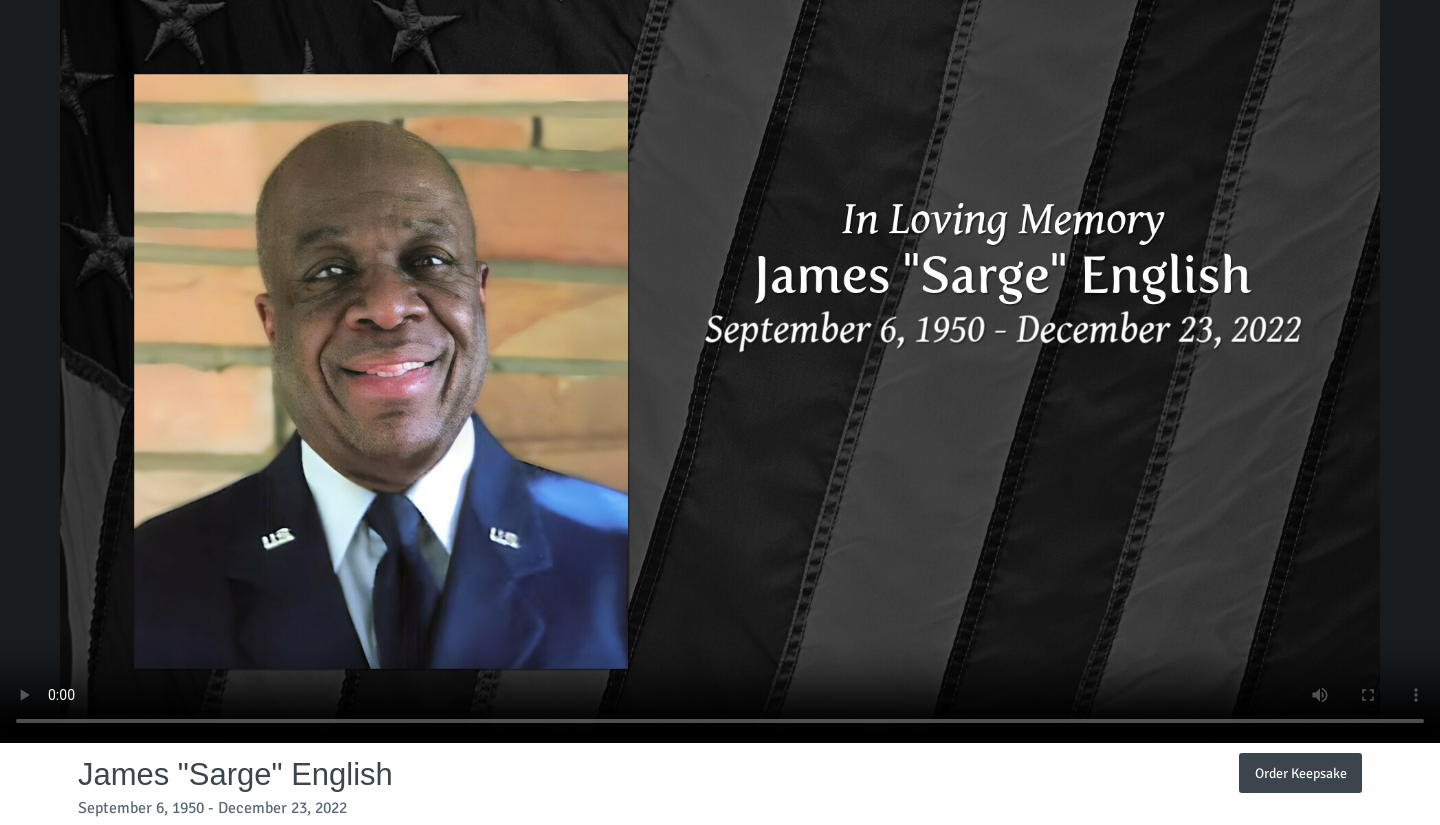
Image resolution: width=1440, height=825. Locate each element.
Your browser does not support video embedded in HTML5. (720, 371)
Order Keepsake (1301, 773)
